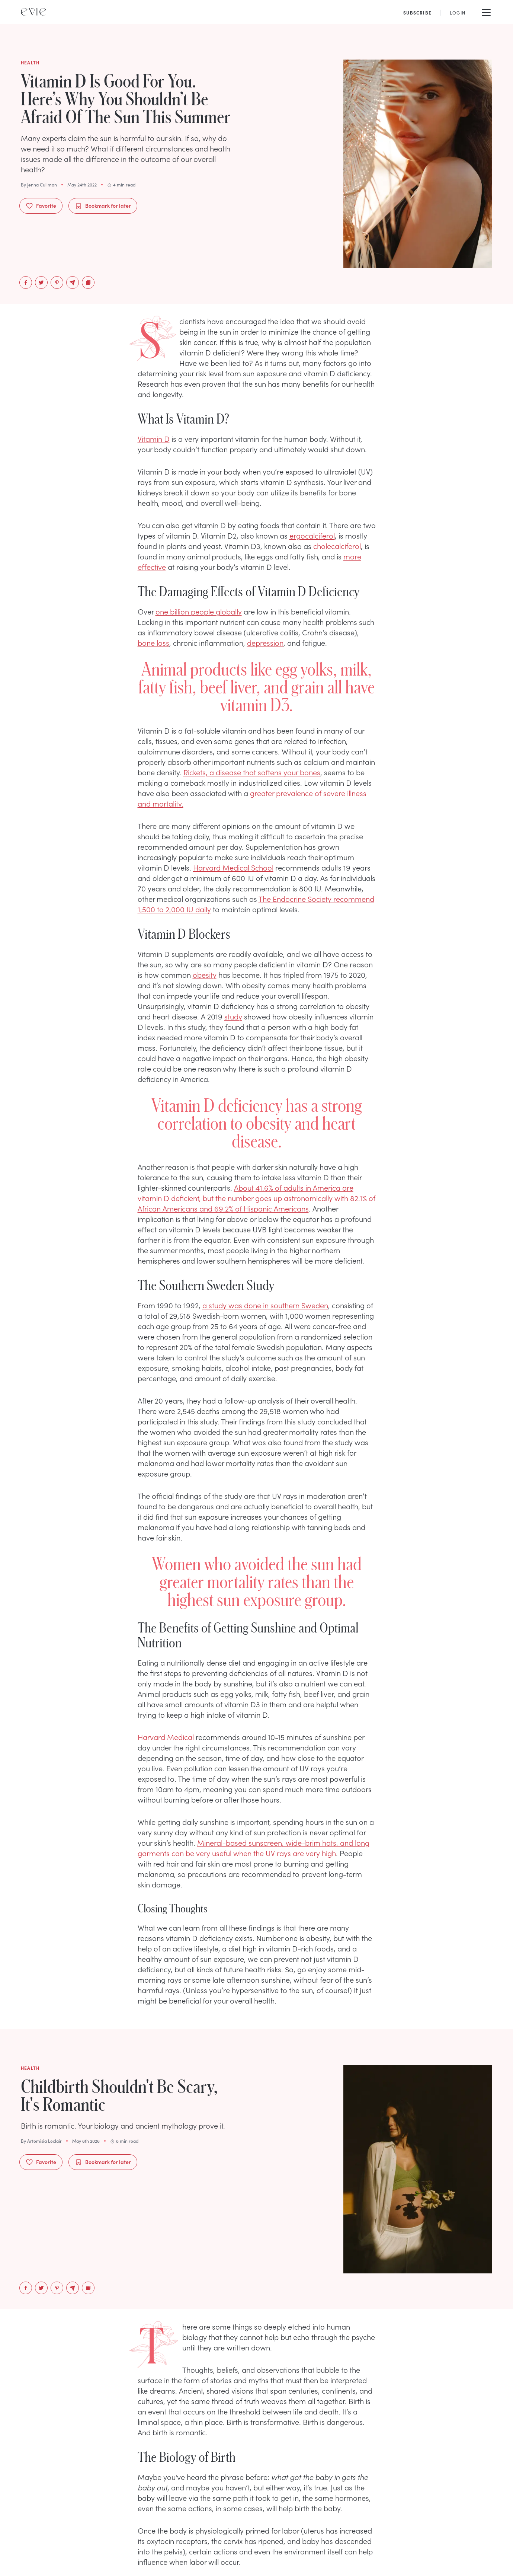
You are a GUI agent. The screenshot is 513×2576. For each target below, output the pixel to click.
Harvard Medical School (233, 867)
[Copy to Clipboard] (88, 282)
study (233, 1016)
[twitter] (41, 282)
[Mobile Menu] (486, 12)
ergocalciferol (312, 535)
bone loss (153, 642)
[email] (72, 282)
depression (265, 642)
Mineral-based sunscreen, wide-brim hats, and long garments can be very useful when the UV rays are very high (253, 1847)
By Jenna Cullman (39, 185)
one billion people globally (198, 611)
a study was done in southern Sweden (265, 1305)
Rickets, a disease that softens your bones (251, 772)
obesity (205, 974)
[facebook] (25, 282)
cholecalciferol (337, 545)
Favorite (41, 206)
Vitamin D (154, 438)
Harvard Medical (166, 1736)
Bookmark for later (103, 206)
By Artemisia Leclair (41, 2141)
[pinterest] (57, 282)
